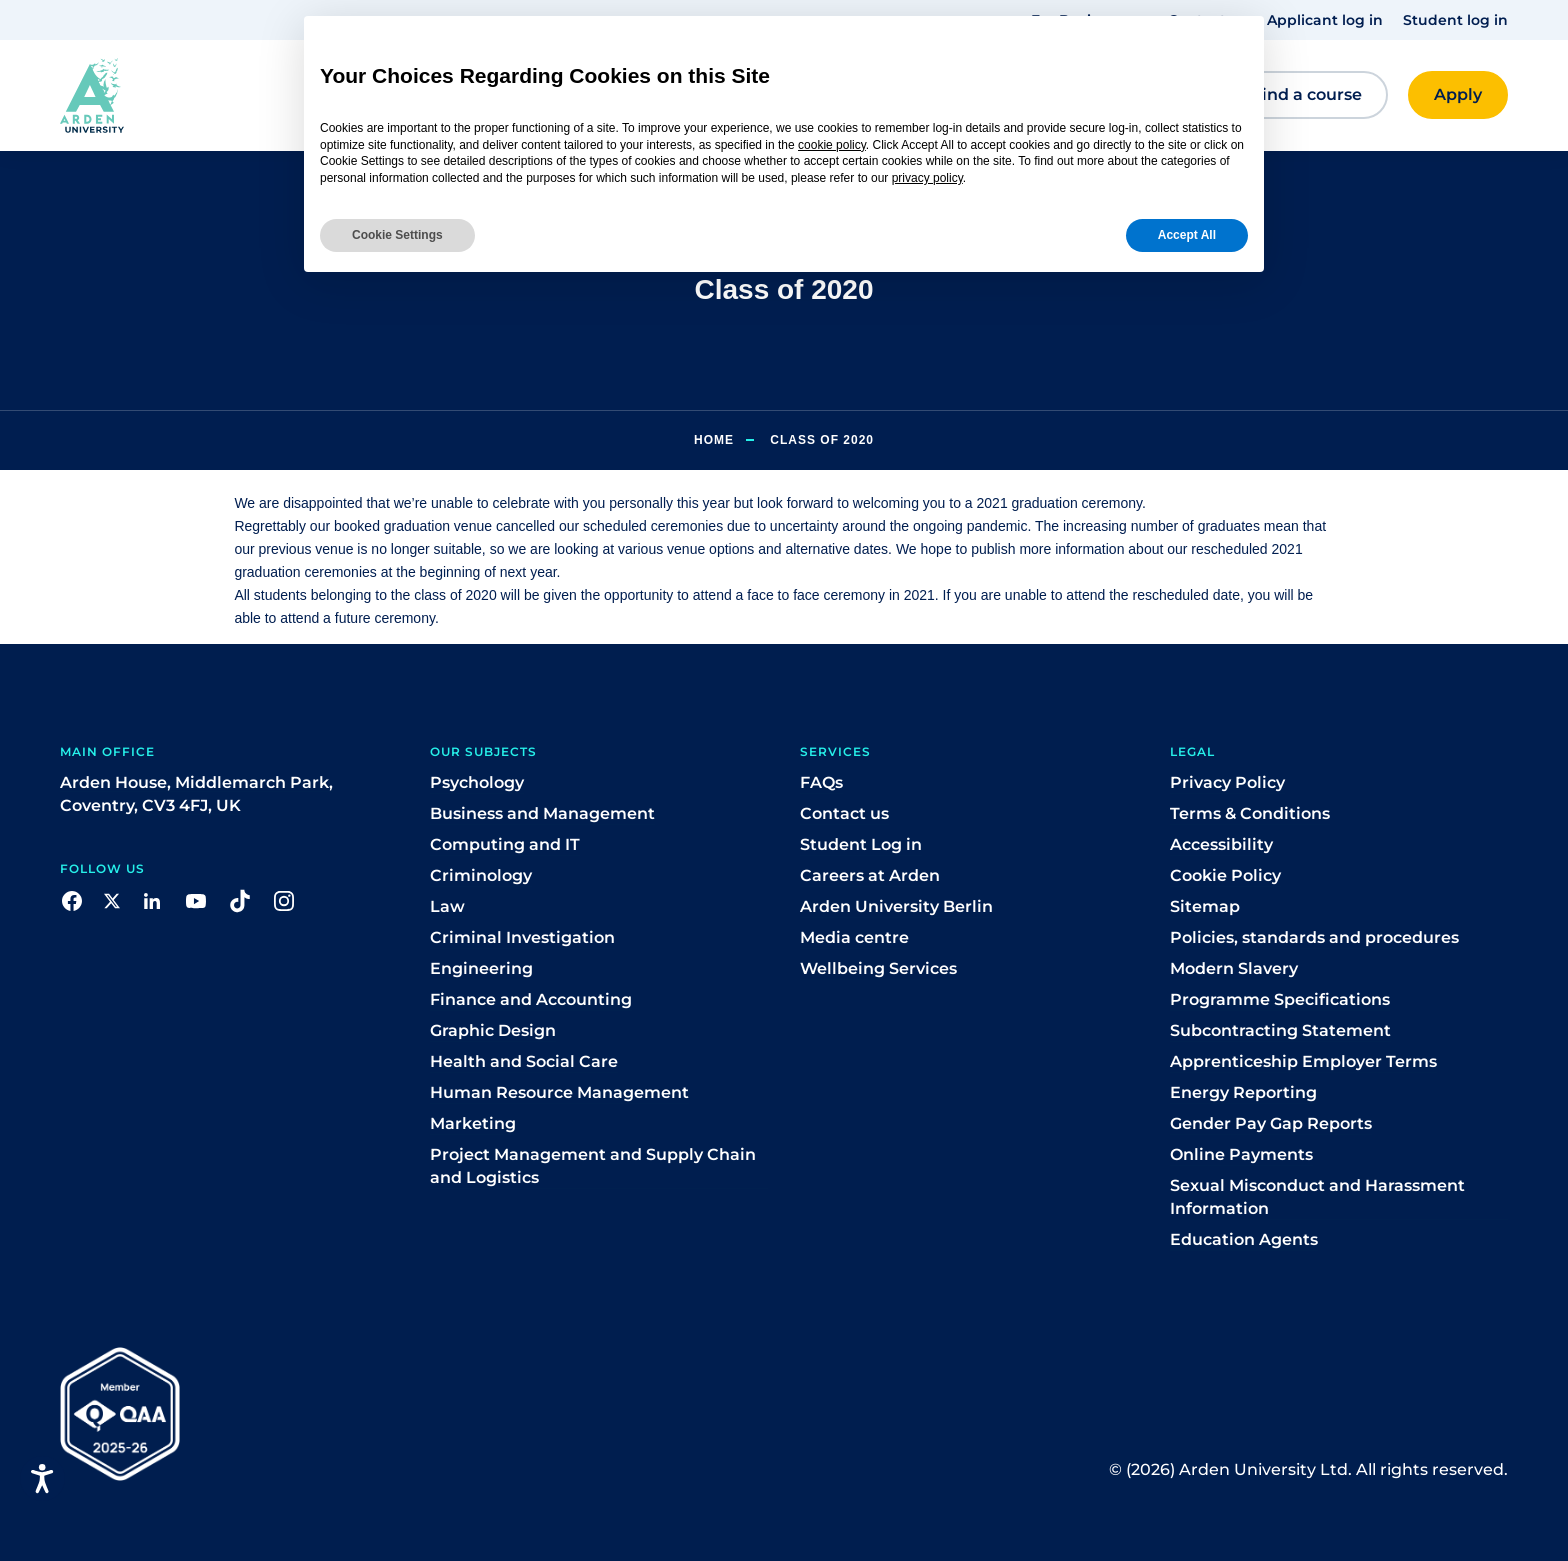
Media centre (854, 937)
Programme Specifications (1280, 999)
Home (714, 440)
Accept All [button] (1187, 235)
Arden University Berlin (896, 906)
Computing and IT (505, 844)
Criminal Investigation (522, 937)
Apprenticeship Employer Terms (1303, 1061)
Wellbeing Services (878, 968)
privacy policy (927, 178)
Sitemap (1205, 906)
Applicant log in (1325, 20)
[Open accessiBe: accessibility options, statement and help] (42, 1478)
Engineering (481, 968)
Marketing (473, 1123)
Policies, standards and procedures (1314, 937)
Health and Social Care (524, 1061)
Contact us (844, 813)
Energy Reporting (1243, 1092)
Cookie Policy (1225, 875)
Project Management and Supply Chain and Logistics (593, 1166)
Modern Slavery (1234, 968)
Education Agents (1244, 1239)
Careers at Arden (870, 875)
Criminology (481, 875)
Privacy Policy (1227, 782)
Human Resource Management (559, 1092)
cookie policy (832, 145)
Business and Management (542, 813)
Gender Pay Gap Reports (1271, 1123)
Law (447, 906)
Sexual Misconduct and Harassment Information (1317, 1197)
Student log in (1455, 20)
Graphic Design (493, 1030)
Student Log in (861, 844)
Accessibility (1221, 844)
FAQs (821, 782)
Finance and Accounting (531, 999)
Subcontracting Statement (1280, 1030)
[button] (179, 95)
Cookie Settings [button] (397, 235)
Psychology (477, 782)
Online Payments (1241, 1154)
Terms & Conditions (1250, 813)
